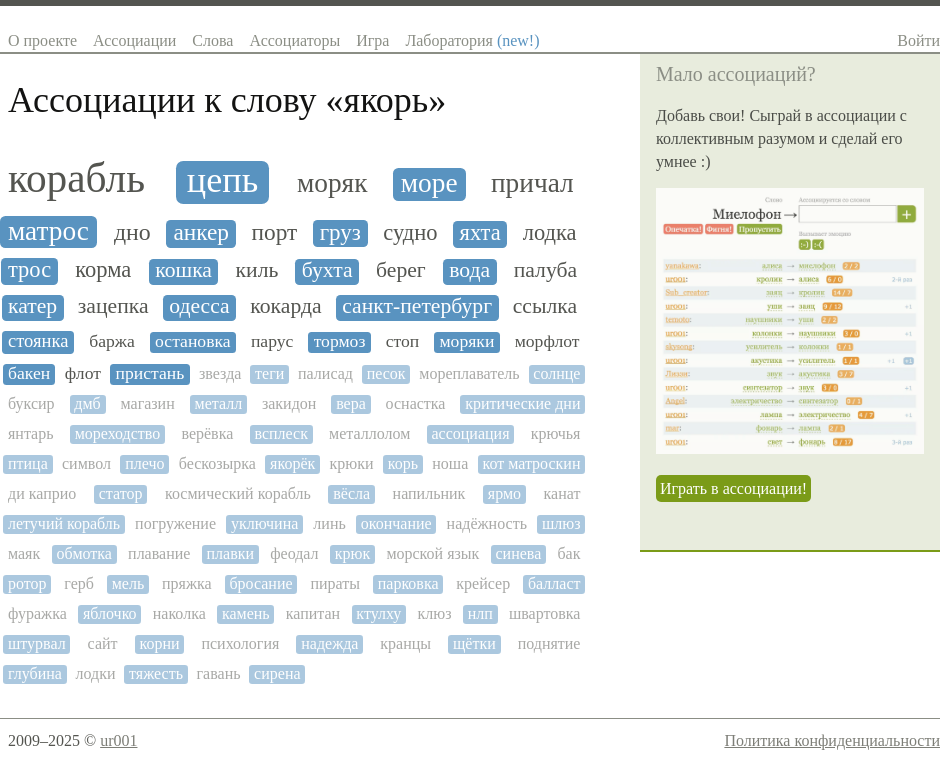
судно (410, 233)
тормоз (340, 341)
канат (562, 493)
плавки (231, 553)
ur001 (118, 740)
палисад (325, 373)
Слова (212, 40)
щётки (474, 643)
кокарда (285, 306)
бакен (29, 373)
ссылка (545, 306)
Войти (918, 40)
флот (83, 373)
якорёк (292, 463)
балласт (554, 583)
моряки (466, 341)
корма (103, 270)
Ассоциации (134, 40)
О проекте (42, 40)
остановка (193, 341)
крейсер (483, 583)
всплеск (280, 433)
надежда (329, 643)
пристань (150, 373)
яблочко (110, 613)
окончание (396, 523)
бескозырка (217, 463)
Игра (372, 40)
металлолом (369, 433)
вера (351, 403)
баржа (112, 341)
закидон (289, 403)
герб (79, 583)
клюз (434, 613)
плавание (159, 553)
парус (272, 341)
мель (128, 583)
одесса (199, 306)
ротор (27, 583)
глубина (35, 673)
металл (219, 403)
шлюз (561, 523)
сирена (277, 673)
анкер (201, 232)
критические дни (522, 403)
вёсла (351, 493)
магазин (148, 403)
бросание (260, 583)
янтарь (31, 433)
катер (32, 306)
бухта (327, 270)
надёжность (487, 523)
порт (275, 232)
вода (469, 270)
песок (386, 373)
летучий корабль (64, 523)
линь (329, 523)
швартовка (545, 613)
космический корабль (238, 493)
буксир (31, 403)
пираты (335, 583)
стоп (403, 341)
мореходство (118, 433)
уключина (264, 523)
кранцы (405, 643)
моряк (332, 183)
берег (401, 270)
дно (132, 232)
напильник (429, 493)
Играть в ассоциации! (733, 488)
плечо (144, 463)
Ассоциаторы (294, 40)
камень (246, 613)
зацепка (113, 306)
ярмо (504, 493)
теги (269, 373)
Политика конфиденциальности (832, 740)
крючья (556, 433)
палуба (545, 270)
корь (403, 463)
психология (240, 643)
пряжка (187, 583)
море (429, 183)
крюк (353, 553)
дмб (87, 403)
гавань (219, 673)
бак (568, 553)
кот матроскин (531, 463)
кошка (183, 270)
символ (86, 463)
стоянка (38, 341)
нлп (480, 613)
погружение (175, 523)
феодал (294, 553)
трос (29, 270)
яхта (480, 233)
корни (159, 643)
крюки (352, 463)
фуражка (37, 613)
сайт (103, 643)
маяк (24, 553)
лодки (95, 673)
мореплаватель (469, 373)
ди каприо (42, 493)
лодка (550, 233)
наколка (179, 613)
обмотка (84, 553)
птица (28, 463)
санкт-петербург (417, 306)
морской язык (432, 553)
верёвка (207, 433)
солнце (556, 373)
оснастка (416, 403)
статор (121, 493)
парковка (408, 583)
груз (340, 232)
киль (257, 270)
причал (532, 183)
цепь (222, 180)
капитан (313, 613)
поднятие (549, 643)
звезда (220, 373)
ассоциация (470, 433)
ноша (450, 463)
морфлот (547, 341)
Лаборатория (472, 40)
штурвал (37, 643)
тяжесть (156, 673)
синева (518, 553)
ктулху (378, 613)
